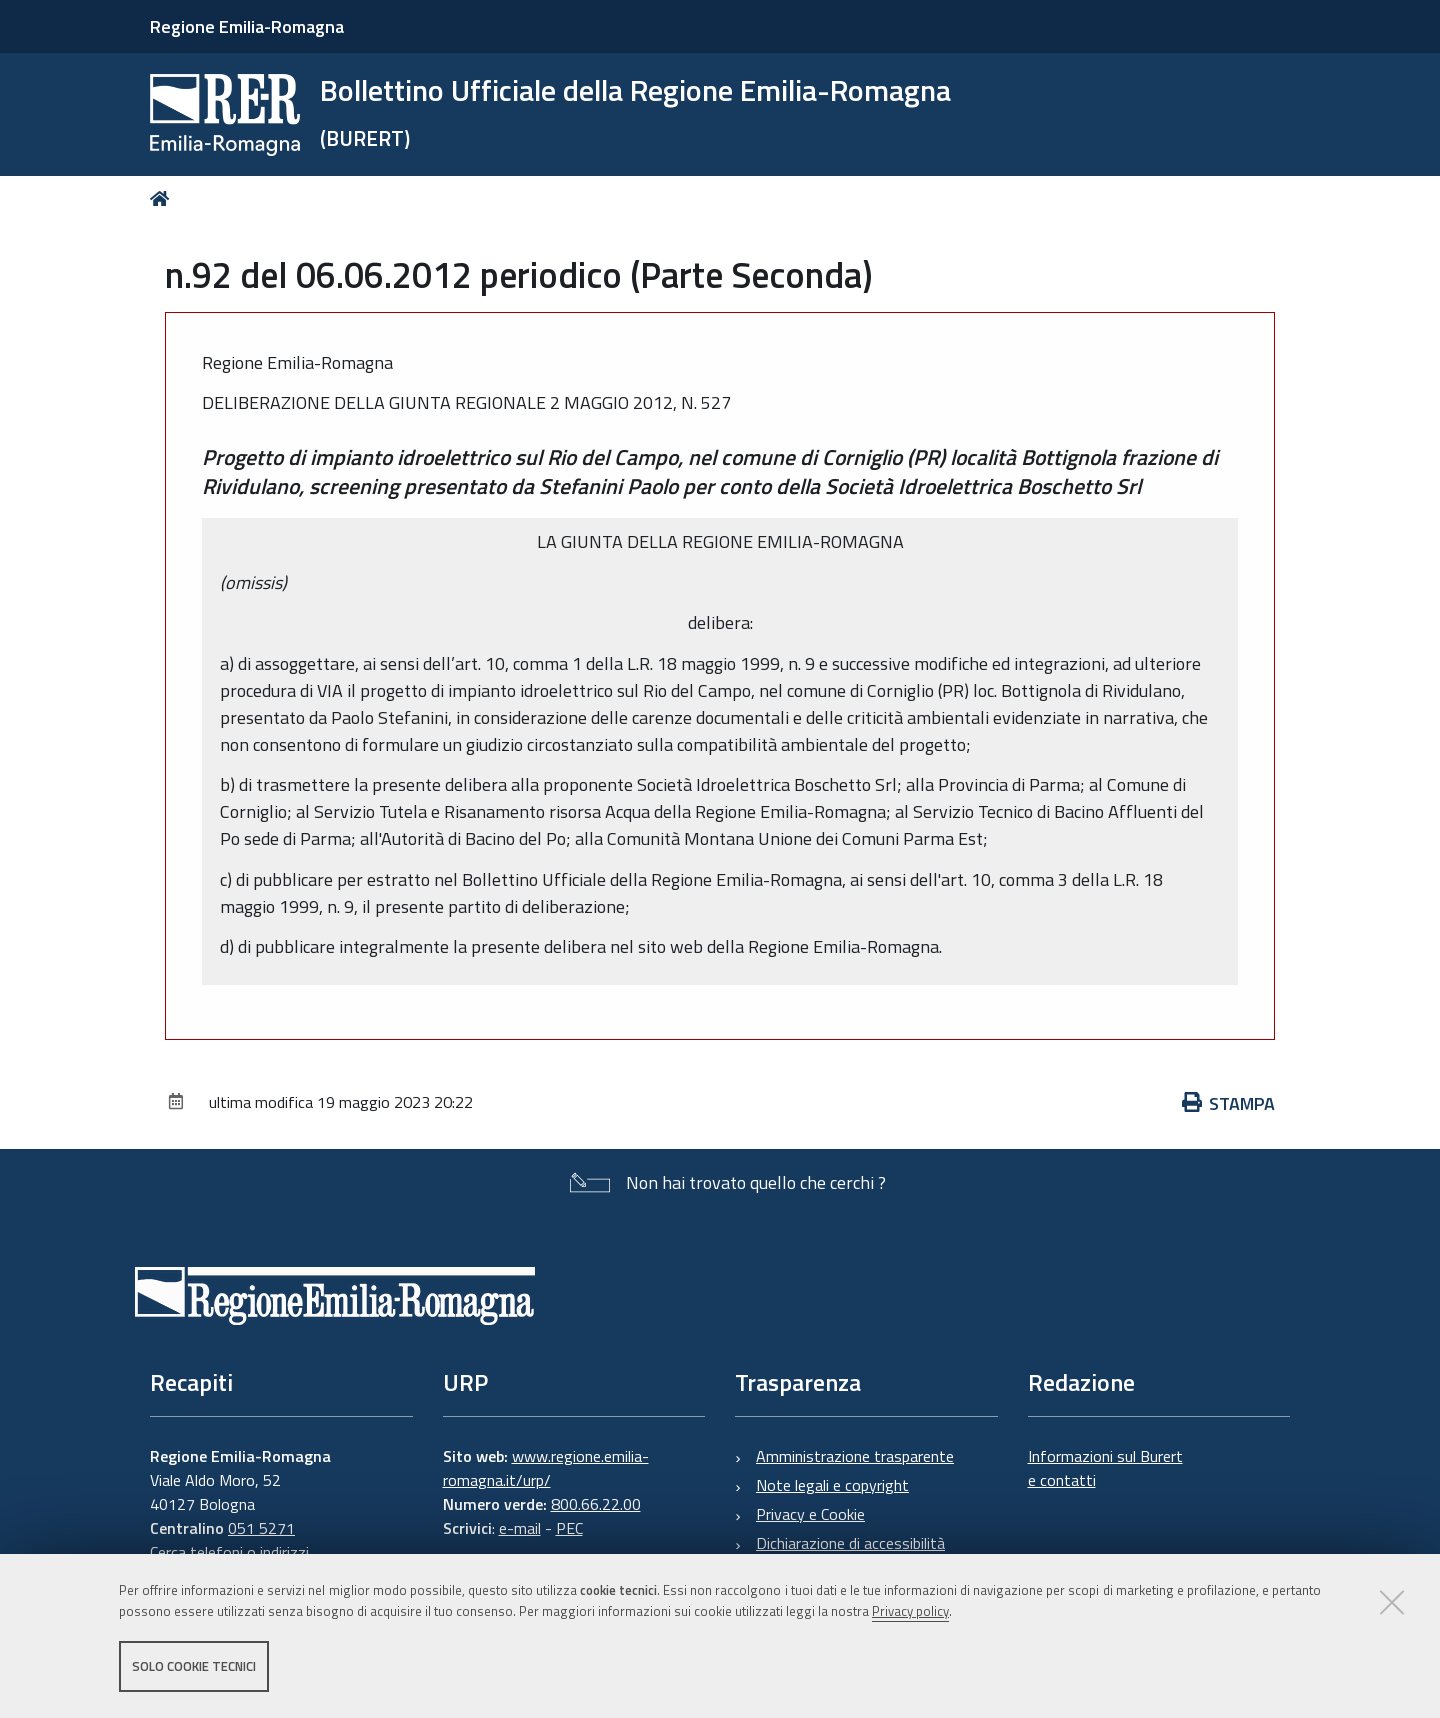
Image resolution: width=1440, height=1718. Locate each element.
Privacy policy (910, 1611)
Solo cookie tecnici (194, 1666)
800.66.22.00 (596, 1504)
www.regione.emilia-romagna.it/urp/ (546, 1468)
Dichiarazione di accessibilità (850, 1543)
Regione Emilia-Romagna (247, 26)
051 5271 (261, 1528)
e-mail (520, 1528)
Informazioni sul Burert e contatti (1105, 1468)
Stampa (1229, 1103)
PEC (569, 1528)
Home (163, 198)
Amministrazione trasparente (855, 1456)
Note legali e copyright (832, 1485)
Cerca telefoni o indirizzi (229, 1552)
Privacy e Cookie (810, 1514)
